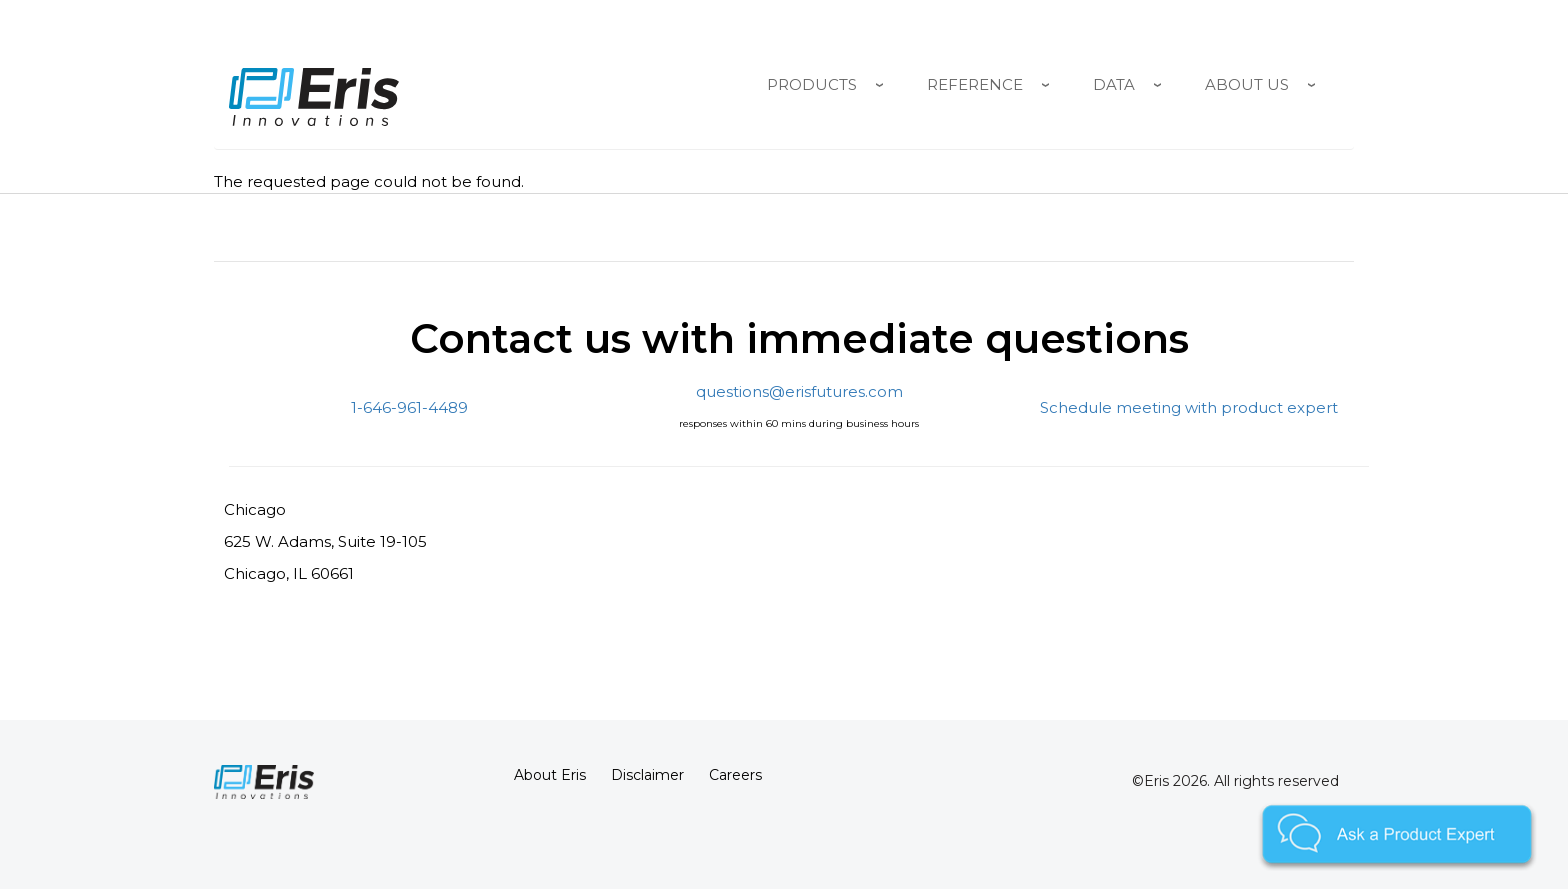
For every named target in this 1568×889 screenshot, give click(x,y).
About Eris (550, 775)
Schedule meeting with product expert (1189, 407)
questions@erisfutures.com (799, 391)
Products (812, 84)
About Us (1247, 84)
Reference (975, 84)
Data (1114, 84)
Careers (735, 775)
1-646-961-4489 (409, 407)
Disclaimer (647, 775)
